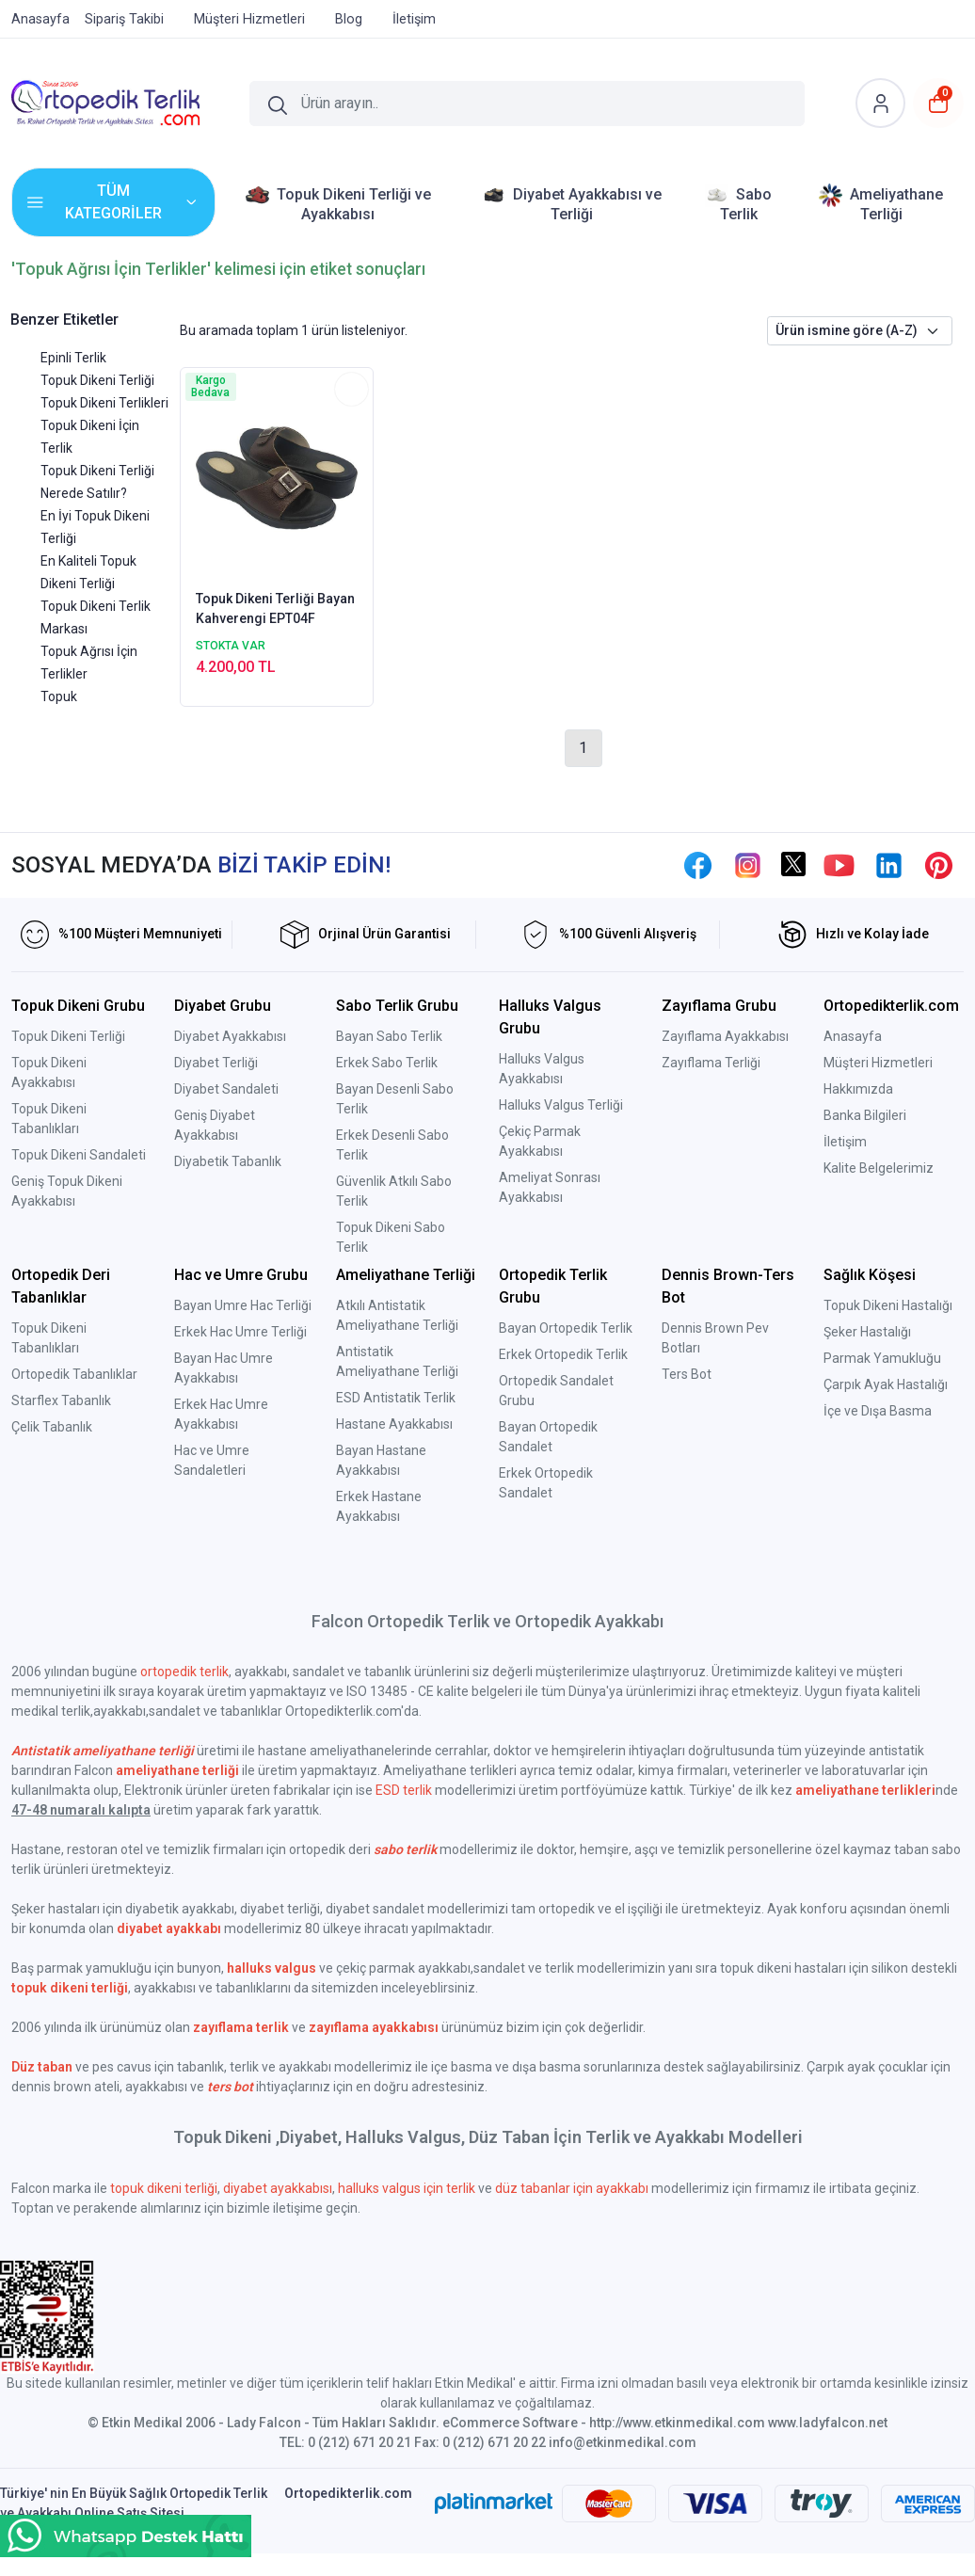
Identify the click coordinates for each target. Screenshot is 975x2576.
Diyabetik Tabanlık (227, 1161)
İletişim (845, 1141)
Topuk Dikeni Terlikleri (104, 402)
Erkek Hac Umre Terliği (240, 1331)
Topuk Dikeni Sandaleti (78, 1154)
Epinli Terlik (73, 357)
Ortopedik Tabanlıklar (74, 1374)
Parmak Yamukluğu (882, 1358)
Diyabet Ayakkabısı (230, 1036)
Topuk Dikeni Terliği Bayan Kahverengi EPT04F (275, 608)
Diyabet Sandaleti (226, 1088)
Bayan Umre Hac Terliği (243, 1305)
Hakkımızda (858, 1088)
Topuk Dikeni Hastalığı (887, 1305)
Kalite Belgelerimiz (878, 1168)
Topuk (58, 696)
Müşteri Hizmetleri (878, 1062)
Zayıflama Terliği (711, 1062)
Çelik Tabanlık (51, 1426)
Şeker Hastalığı (867, 1331)
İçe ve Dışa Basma (877, 1410)
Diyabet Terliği (216, 1062)
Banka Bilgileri (864, 1115)
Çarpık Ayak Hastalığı (885, 1384)
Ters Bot (686, 1374)
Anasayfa (852, 1036)
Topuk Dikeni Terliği (97, 380)
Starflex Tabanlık (61, 1400)
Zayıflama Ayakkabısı (725, 1036)
